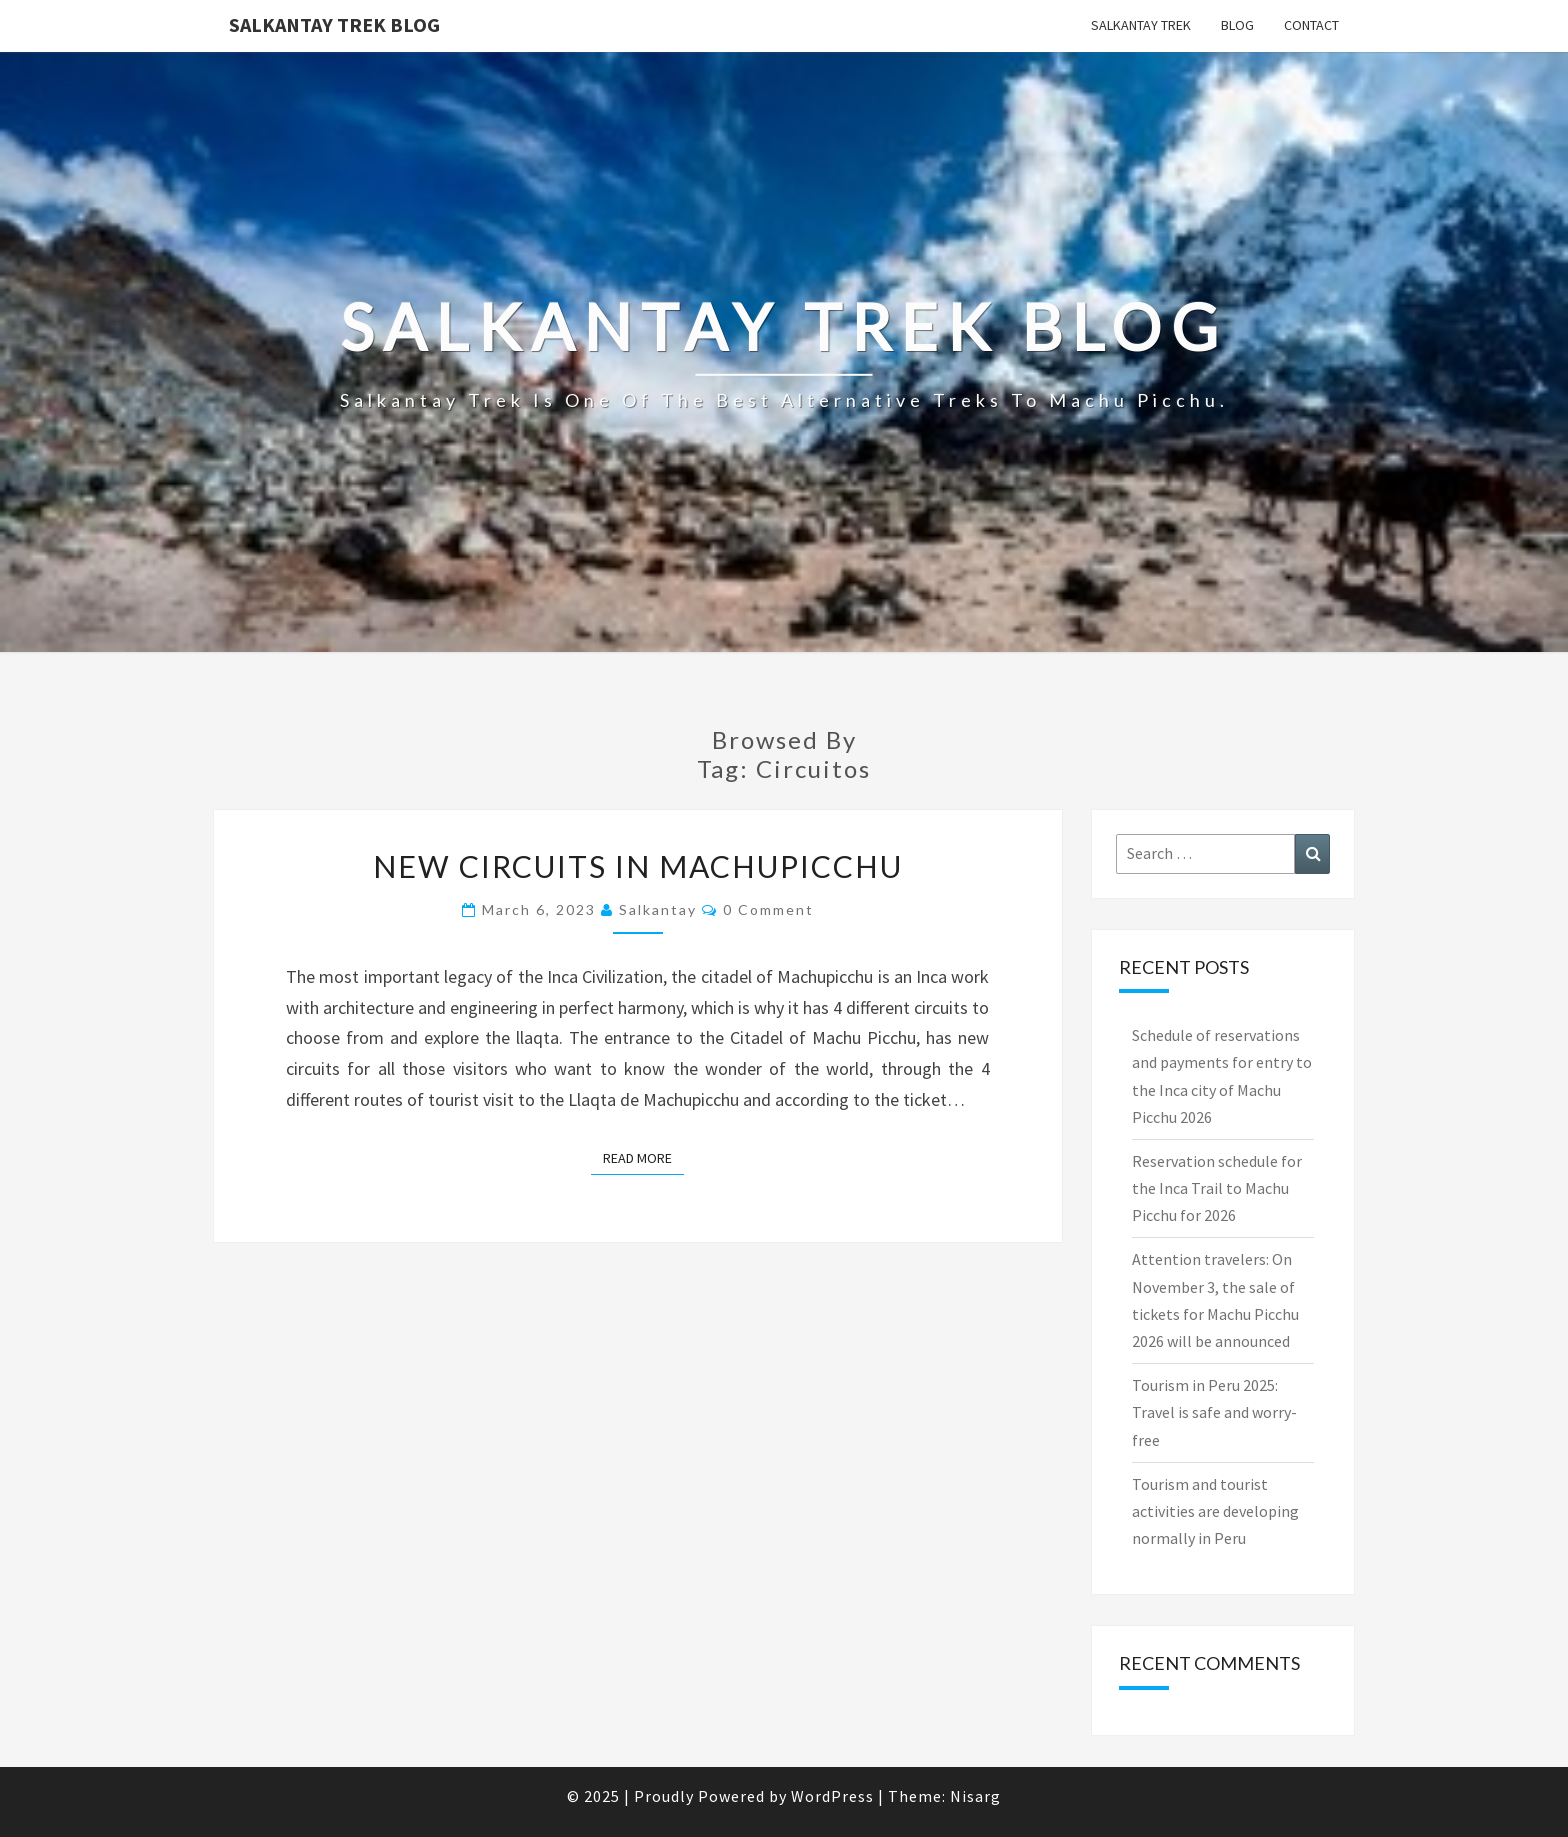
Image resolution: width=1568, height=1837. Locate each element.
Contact (1311, 25)
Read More (643, 1157)
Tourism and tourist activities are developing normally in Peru (1215, 1511)
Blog (1237, 25)
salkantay (658, 909)
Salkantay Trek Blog (334, 24)
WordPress (832, 1796)
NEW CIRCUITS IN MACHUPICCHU (638, 866)
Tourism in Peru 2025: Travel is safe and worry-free (1214, 1412)
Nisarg (975, 1796)
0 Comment (768, 909)
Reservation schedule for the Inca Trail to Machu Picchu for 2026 (1217, 1188)
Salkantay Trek (1141, 25)
